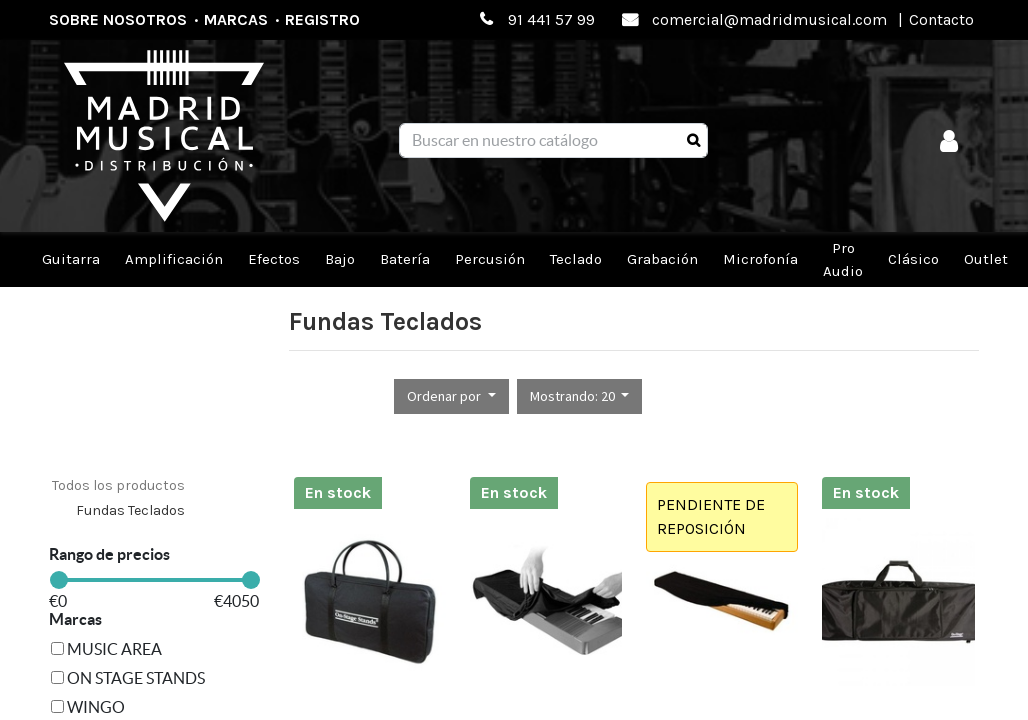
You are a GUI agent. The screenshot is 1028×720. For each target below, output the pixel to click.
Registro (322, 19)
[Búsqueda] (693, 141)
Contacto (941, 19)
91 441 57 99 (551, 19)
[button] (451, 396)
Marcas (236, 19)
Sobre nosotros (118, 19)
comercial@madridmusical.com (769, 19)
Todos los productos (118, 485)
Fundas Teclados (130, 510)
